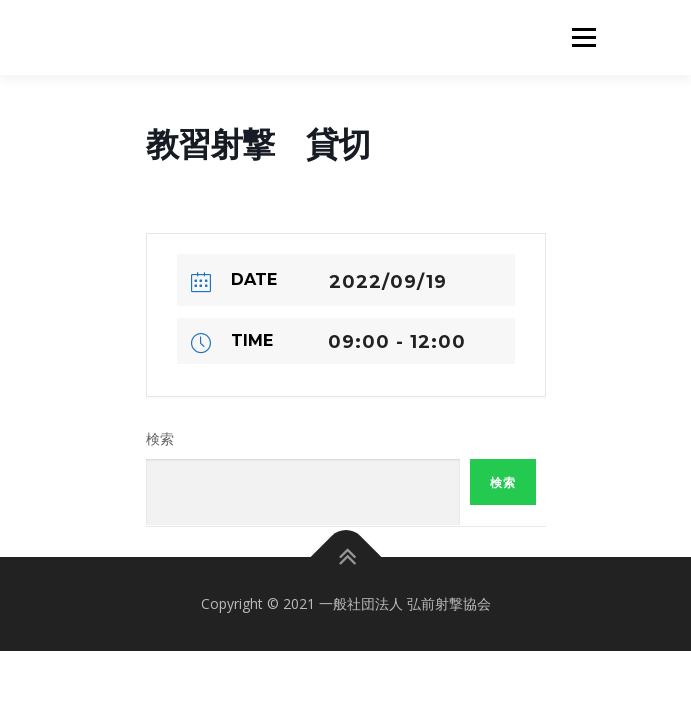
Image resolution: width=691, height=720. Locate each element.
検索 (160, 439)
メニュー (583, 37)
